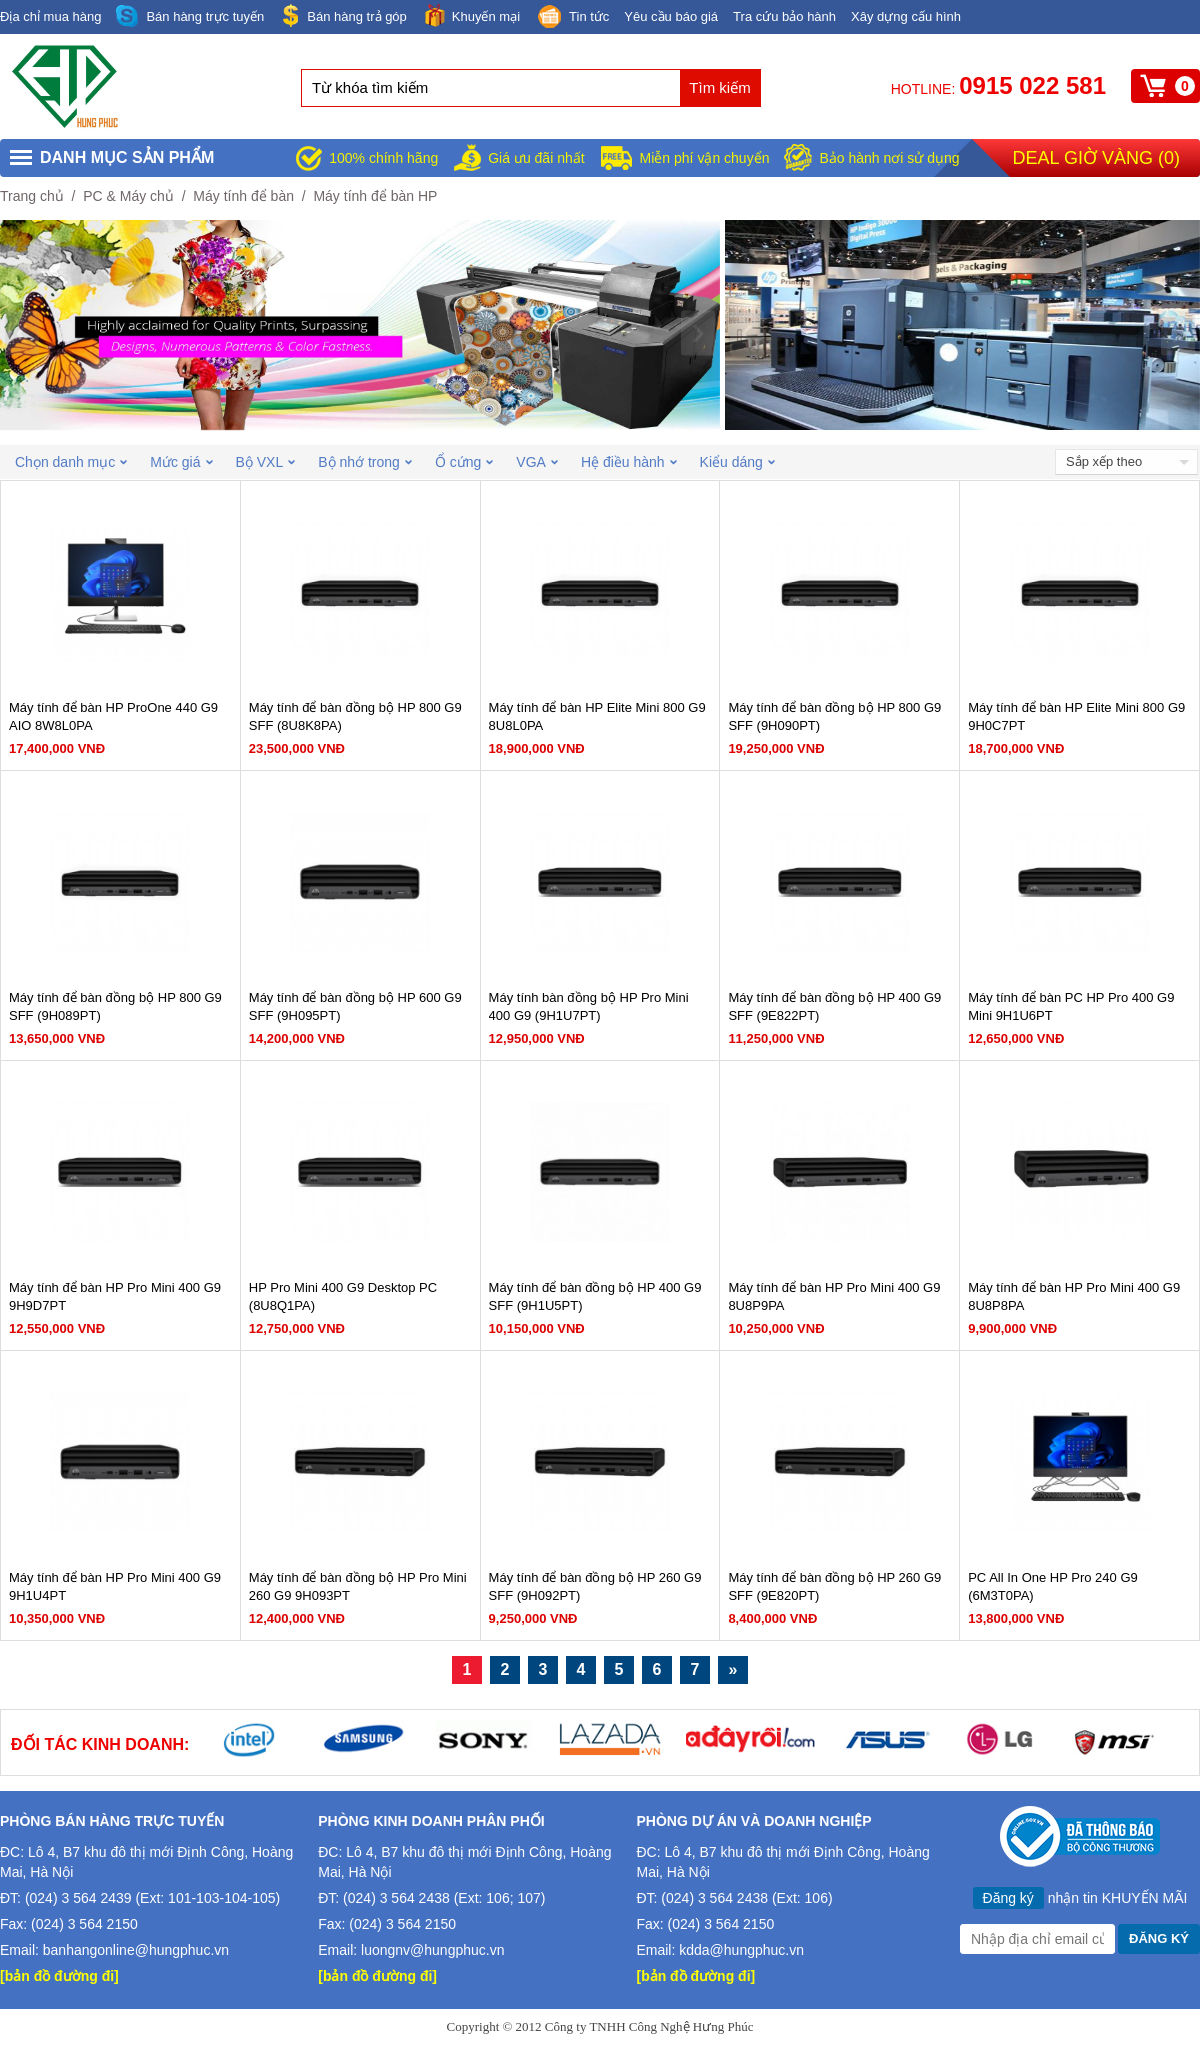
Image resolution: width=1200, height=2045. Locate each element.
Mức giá (181, 462)
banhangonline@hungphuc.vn (136, 1950)
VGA (537, 462)
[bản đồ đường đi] (59, 1976)
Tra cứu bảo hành (784, 16)
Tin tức (572, 18)
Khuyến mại (471, 15)
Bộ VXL (266, 462)
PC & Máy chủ (128, 196)
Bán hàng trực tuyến (190, 16)
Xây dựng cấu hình (906, 16)
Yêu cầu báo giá (671, 16)
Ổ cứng (464, 462)
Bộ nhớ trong (365, 462)
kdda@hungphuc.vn (741, 1950)
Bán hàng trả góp (343, 15)
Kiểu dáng (737, 462)
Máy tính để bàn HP (375, 196)
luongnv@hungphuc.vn (432, 1950)
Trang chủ (32, 196)
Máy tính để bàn (243, 196)
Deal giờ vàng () (1096, 158)
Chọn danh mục (71, 462)
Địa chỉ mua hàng (50, 16)
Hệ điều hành (629, 462)
